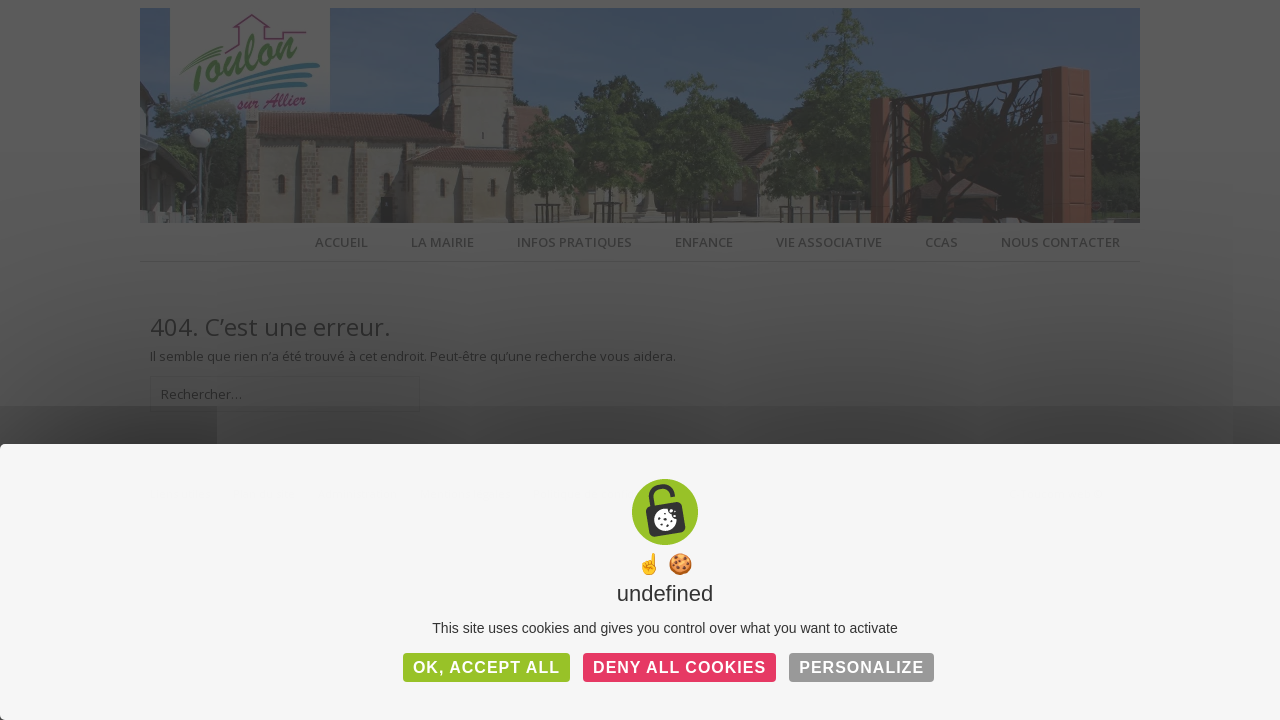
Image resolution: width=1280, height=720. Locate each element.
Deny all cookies (679, 667)
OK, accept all (486, 667)
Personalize (861, 667)
